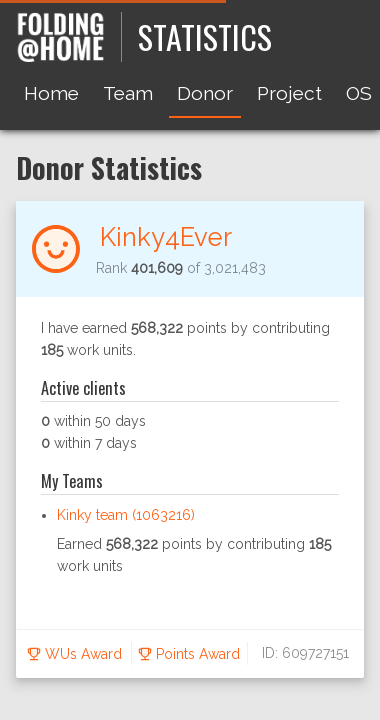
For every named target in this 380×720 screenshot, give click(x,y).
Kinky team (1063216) (126, 515)
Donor (205, 93)
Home (51, 93)
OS (359, 93)
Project (289, 93)
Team (128, 93)
